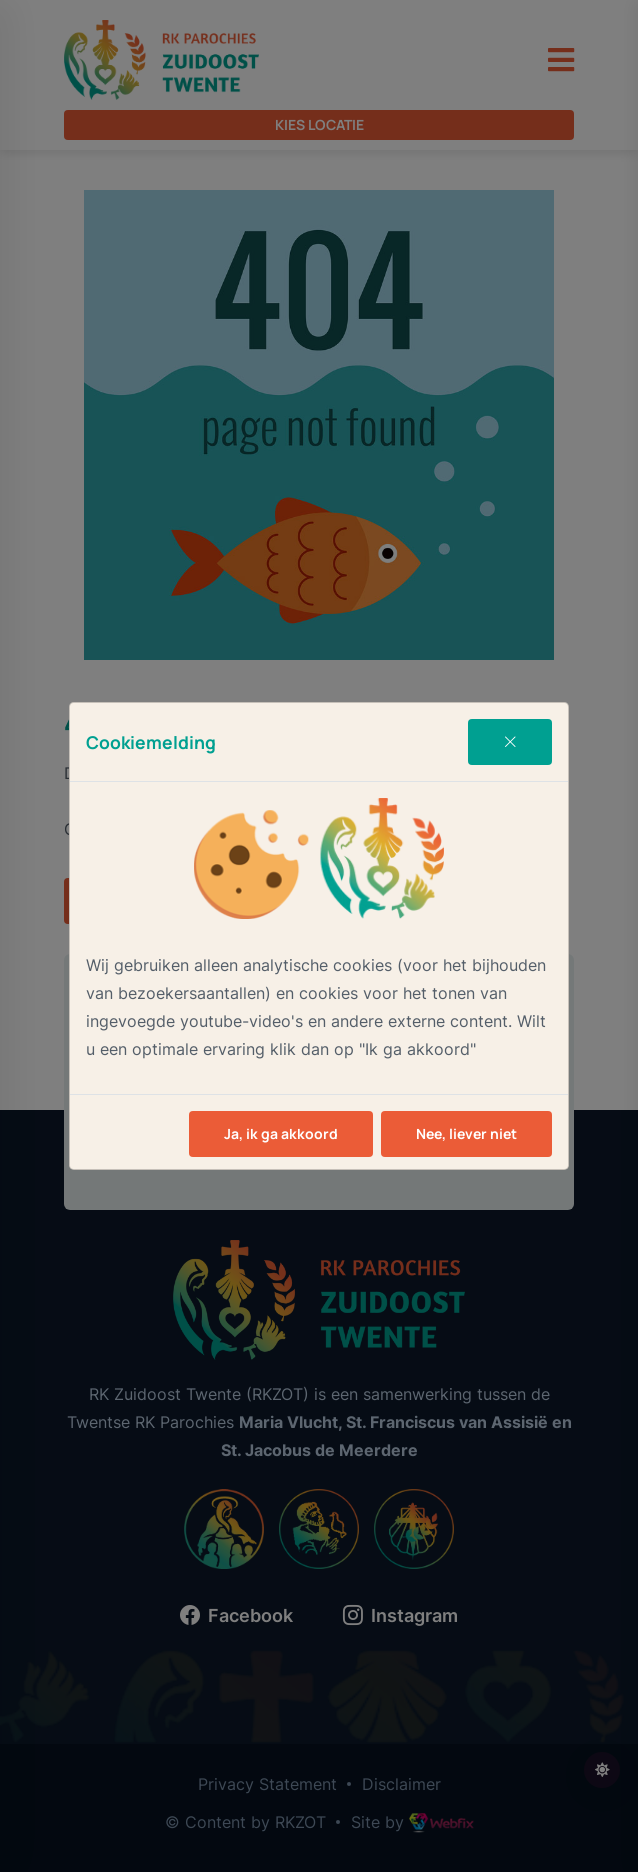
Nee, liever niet (466, 1133)
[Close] (510, 742)
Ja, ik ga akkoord (281, 1133)
